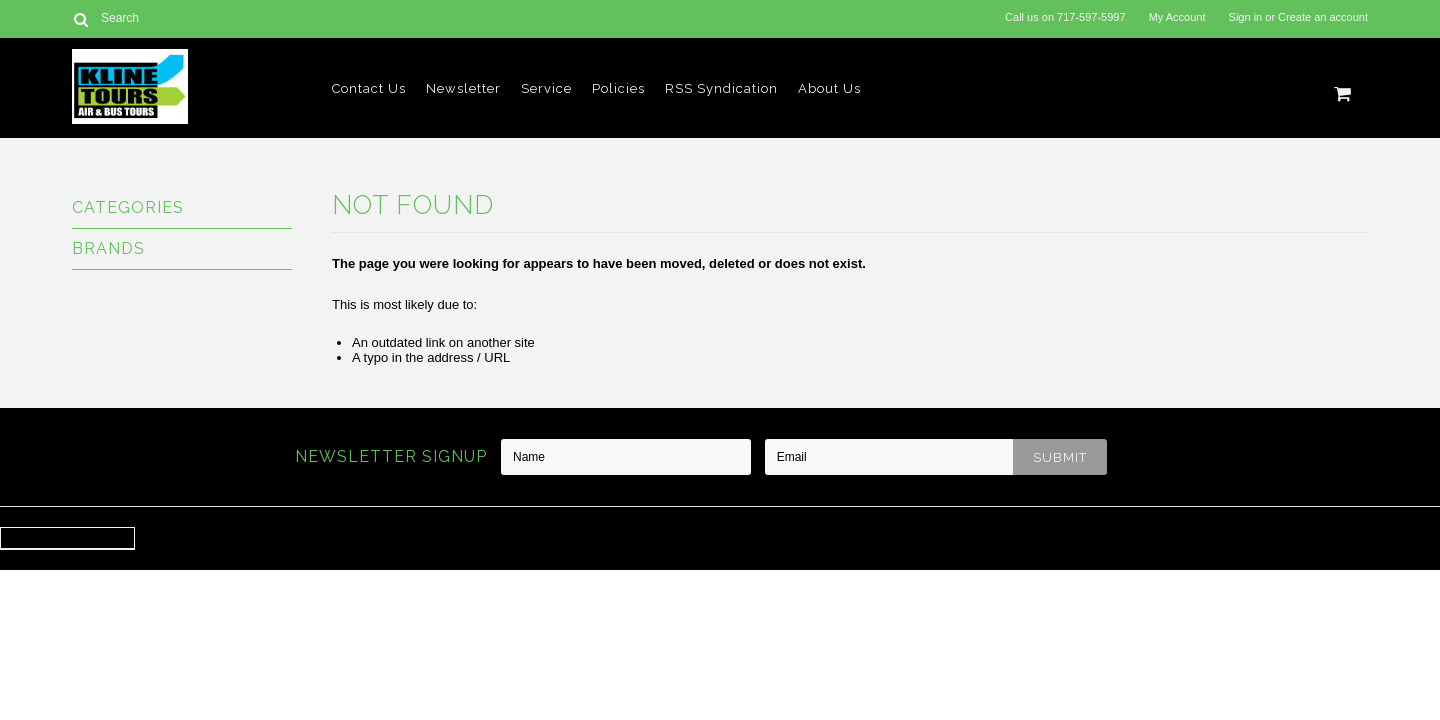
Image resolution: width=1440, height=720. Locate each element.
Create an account (1323, 17)
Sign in (1246, 17)
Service (546, 88)
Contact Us (369, 88)
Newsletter (463, 88)
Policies (618, 88)
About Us (829, 88)
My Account (1177, 17)
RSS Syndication (721, 88)
